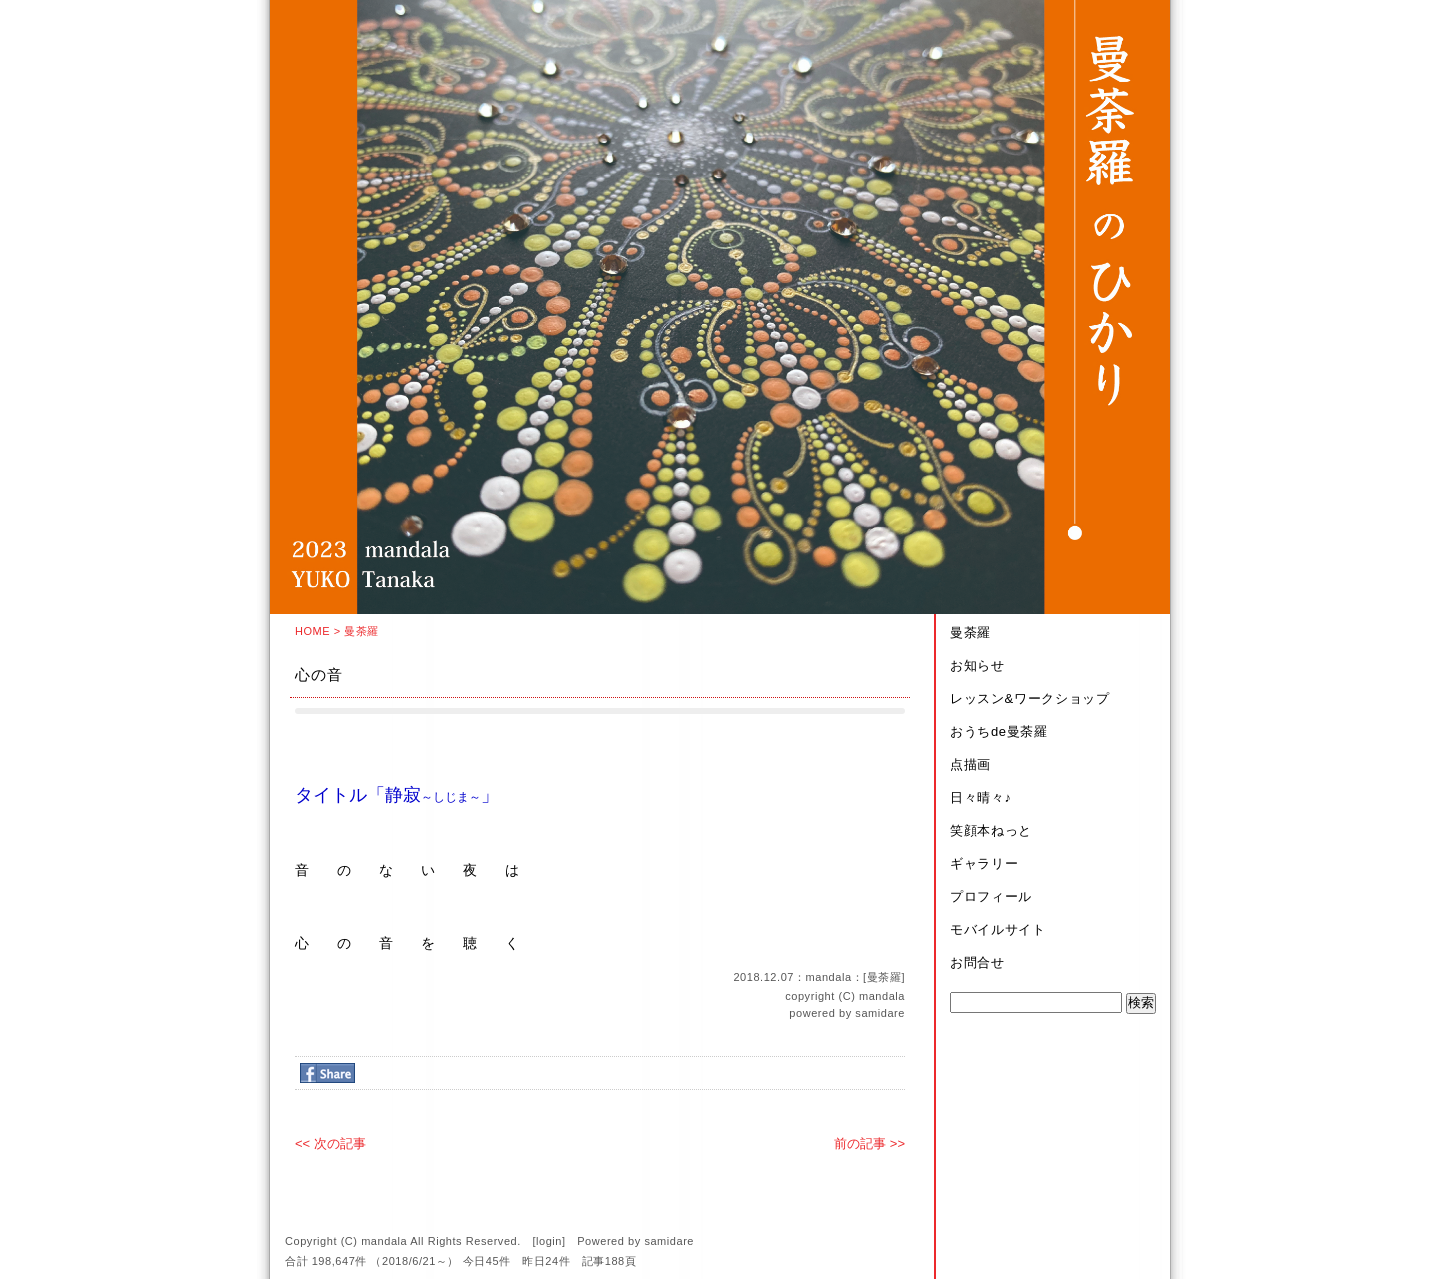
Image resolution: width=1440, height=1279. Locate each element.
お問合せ (977, 962)
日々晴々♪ (981, 797)
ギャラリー (984, 863)
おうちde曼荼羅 (999, 731)
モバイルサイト (998, 929)
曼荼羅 (361, 631)
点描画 (970, 764)
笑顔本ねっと (991, 830)
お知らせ (977, 665)
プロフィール (991, 896)
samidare (880, 1013)
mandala (882, 996)
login (549, 1241)
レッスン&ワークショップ (1029, 698)
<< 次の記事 (330, 1143)
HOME (312, 631)
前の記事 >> (869, 1143)
